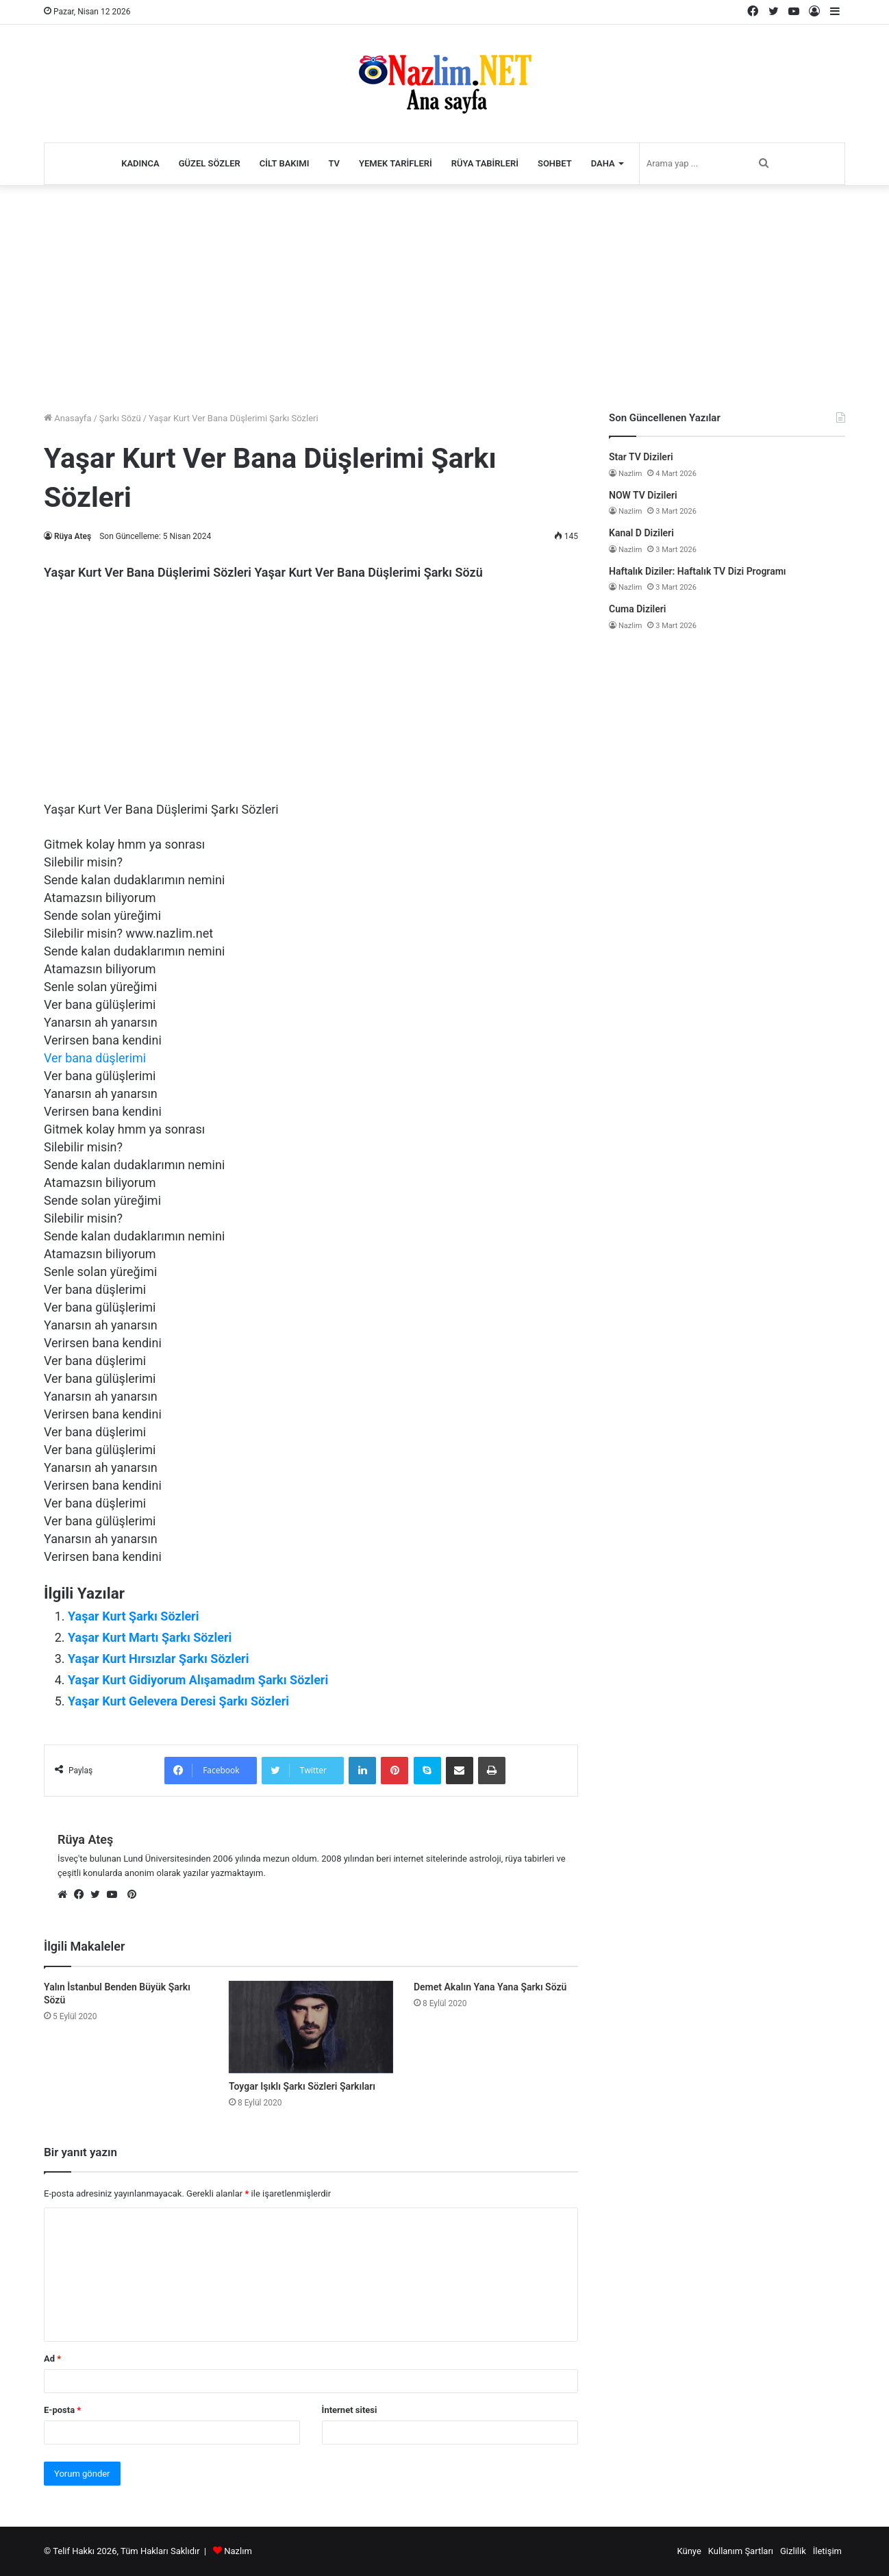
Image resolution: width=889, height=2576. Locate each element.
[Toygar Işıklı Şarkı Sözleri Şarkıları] (311, 2027)
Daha (603, 163)
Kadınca (140, 163)
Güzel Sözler (209, 163)
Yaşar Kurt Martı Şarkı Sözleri (149, 1637)
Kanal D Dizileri (641, 532)
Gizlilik (793, 2551)
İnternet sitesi (349, 2410)
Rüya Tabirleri (484, 163)
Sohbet (555, 163)
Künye (689, 2551)
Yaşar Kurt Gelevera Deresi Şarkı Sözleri (178, 1701)
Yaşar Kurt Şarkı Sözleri (133, 1616)
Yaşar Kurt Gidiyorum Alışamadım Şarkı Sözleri (198, 1680)
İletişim (827, 2551)
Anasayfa (67, 418)
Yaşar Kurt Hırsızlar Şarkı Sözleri (158, 1658)
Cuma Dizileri (637, 608)
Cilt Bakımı (285, 163)
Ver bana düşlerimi (95, 1058)
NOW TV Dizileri (643, 495)
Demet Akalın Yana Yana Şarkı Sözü (490, 1986)
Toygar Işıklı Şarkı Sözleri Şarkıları (302, 2086)
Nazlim (630, 473)
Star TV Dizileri (641, 456)
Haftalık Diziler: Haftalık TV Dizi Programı (697, 571)
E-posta (62, 2410)
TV (334, 163)
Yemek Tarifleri (395, 163)
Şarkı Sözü (120, 418)
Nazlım (238, 2551)
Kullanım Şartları (740, 2551)
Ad (52, 2358)
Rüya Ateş (72, 536)
